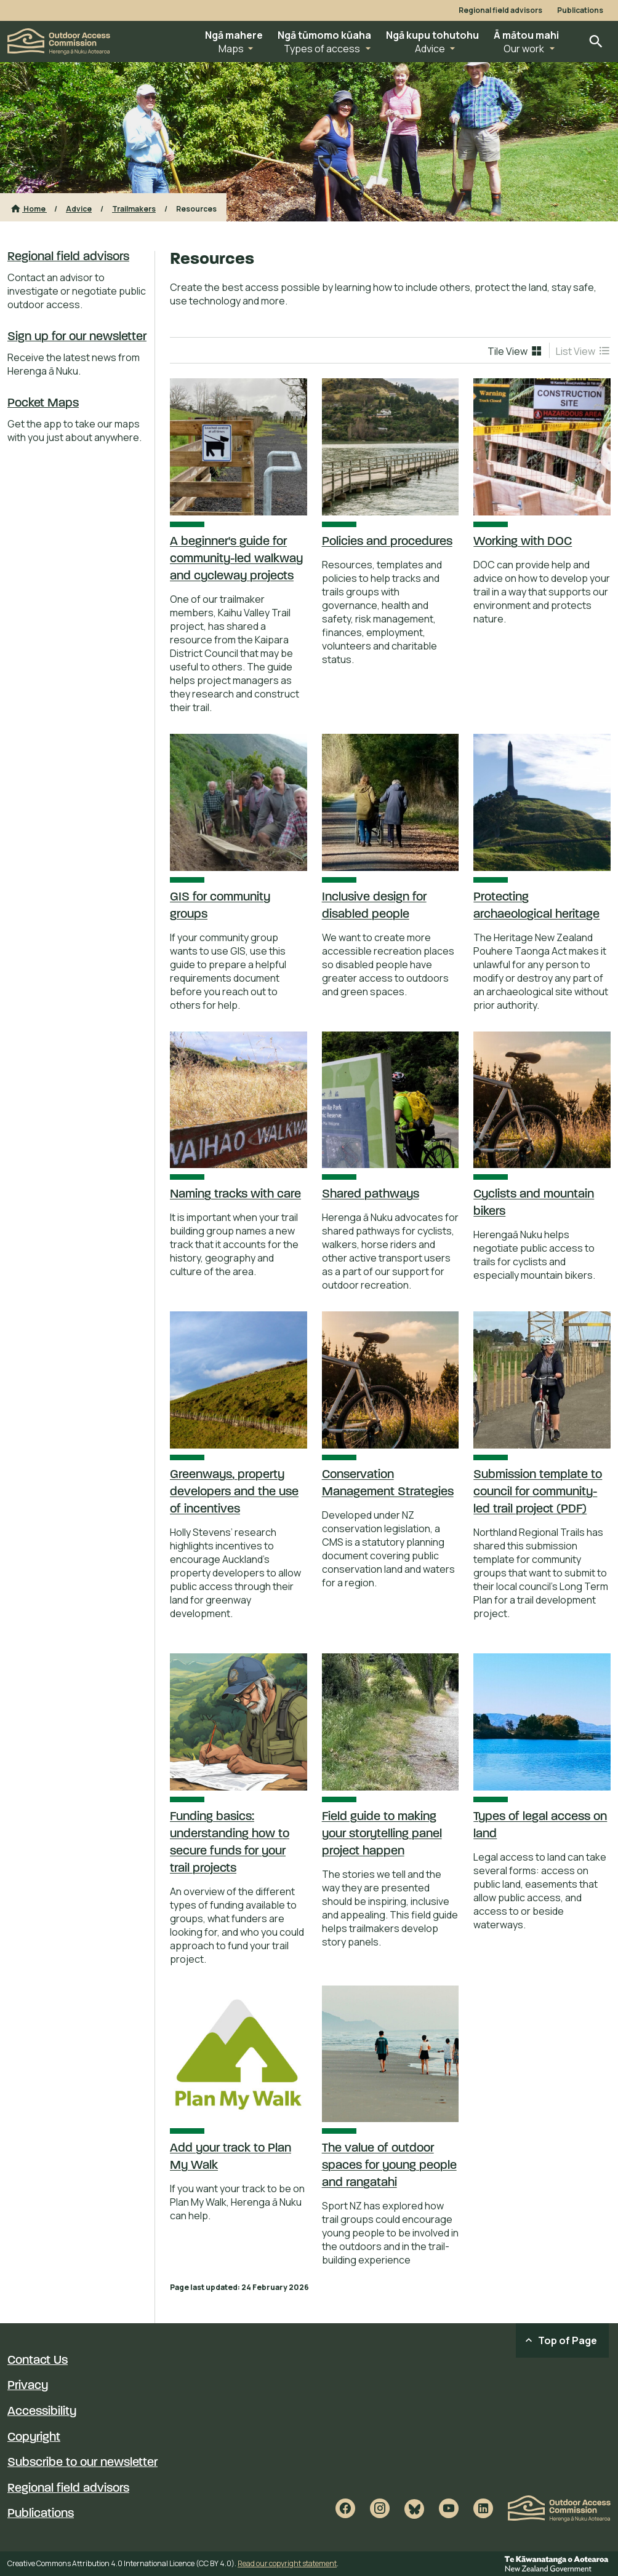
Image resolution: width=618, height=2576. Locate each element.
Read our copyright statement (287, 2563)
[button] (234, 41)
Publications (580, 10)
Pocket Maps (43, 403)
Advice (79, 209)
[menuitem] (515, 351)
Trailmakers (134, 209)
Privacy (27, 2386)
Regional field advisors (500, 10)
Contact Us (37, 2361)
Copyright (33, 2437)
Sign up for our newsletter (76, 337)
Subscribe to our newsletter (82, 2463)
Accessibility (41, 2412)
